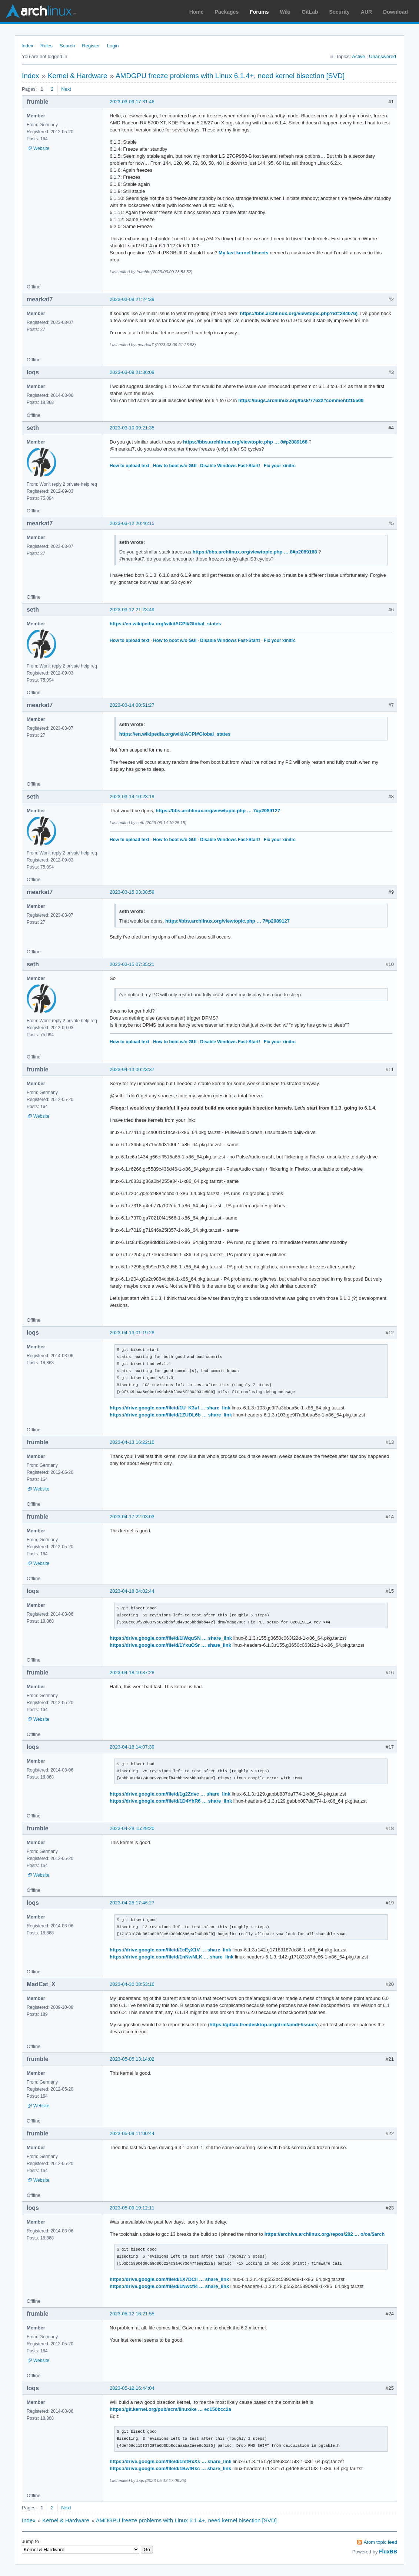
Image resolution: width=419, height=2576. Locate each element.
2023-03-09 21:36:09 (132, 372)
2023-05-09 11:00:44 (132, 2133)
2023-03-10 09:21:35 (132, 428)
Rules (46, 45)
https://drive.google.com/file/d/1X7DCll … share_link (169, 2279)
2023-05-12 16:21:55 (132, 2313)
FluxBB (388, 2552)
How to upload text (129, 465)
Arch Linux (41, 11)
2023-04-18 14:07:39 (132, 1747)
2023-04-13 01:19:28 (132, 1332)
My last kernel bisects (243, 252)
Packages (227, 12)
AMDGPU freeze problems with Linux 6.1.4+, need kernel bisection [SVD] (230, 76)
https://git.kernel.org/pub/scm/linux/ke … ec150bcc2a (170, 2409)
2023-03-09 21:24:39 (132, 299)
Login (113, 45)
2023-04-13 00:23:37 (132, 1069)
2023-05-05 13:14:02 (132, 2059)
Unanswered (382, 56)
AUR (366, 12)
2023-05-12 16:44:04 (132, 2388)
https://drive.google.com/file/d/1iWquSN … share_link (171, 1638)
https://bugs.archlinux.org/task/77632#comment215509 (300, 400)
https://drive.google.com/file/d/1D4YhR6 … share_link (171, 1801)
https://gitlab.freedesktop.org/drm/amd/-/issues (263, 2024)
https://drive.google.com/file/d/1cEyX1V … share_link (170, 1950)
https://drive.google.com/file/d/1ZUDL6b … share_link (171, 1415)
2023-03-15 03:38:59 (132, 892)
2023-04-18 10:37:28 (132, 1672)
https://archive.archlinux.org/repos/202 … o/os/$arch (325, 2234)
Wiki (285, 12)
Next (66, 89)
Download (395, 12)
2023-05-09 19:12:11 (132, 2208)
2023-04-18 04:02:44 (132, 1591)
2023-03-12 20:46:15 (132, 523)
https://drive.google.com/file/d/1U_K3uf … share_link (170, 1408)
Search (67, 45)
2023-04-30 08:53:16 (132, 1984)
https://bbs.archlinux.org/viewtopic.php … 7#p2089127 (218, 810)
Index (27, 45)
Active (358, 56)
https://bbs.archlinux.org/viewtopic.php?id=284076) (298, 313)
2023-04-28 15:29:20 (132, 1828)
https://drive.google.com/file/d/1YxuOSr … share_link (170, 1645)
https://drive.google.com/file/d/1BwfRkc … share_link (170, 2468)
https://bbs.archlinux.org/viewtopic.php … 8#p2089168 (245, 442)
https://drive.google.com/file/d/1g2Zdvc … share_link (170, 1794)
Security (339, 12)
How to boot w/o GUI (174, 465)
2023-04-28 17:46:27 (132, 1903)
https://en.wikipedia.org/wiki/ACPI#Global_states (165, 623)
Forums (259, 12)
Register (91, 45)
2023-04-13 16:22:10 (132, 1442)
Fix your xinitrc (280, 465)
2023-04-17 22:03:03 (132, 1516)
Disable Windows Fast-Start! (230, 465)
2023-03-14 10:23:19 (132, 796)
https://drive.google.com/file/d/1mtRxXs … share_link (171, 2461)
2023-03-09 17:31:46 (132, 101)
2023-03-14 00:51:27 (132, 705)
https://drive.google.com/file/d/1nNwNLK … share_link (171, 1957)
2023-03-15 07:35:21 (132, 964)
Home (196, 12)
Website (41, 148)
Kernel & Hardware (77, 76)
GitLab (310, 12)
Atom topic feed (380, 2542)
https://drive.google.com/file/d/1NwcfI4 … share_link (169, 2286)
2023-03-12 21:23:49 (132, 609)
